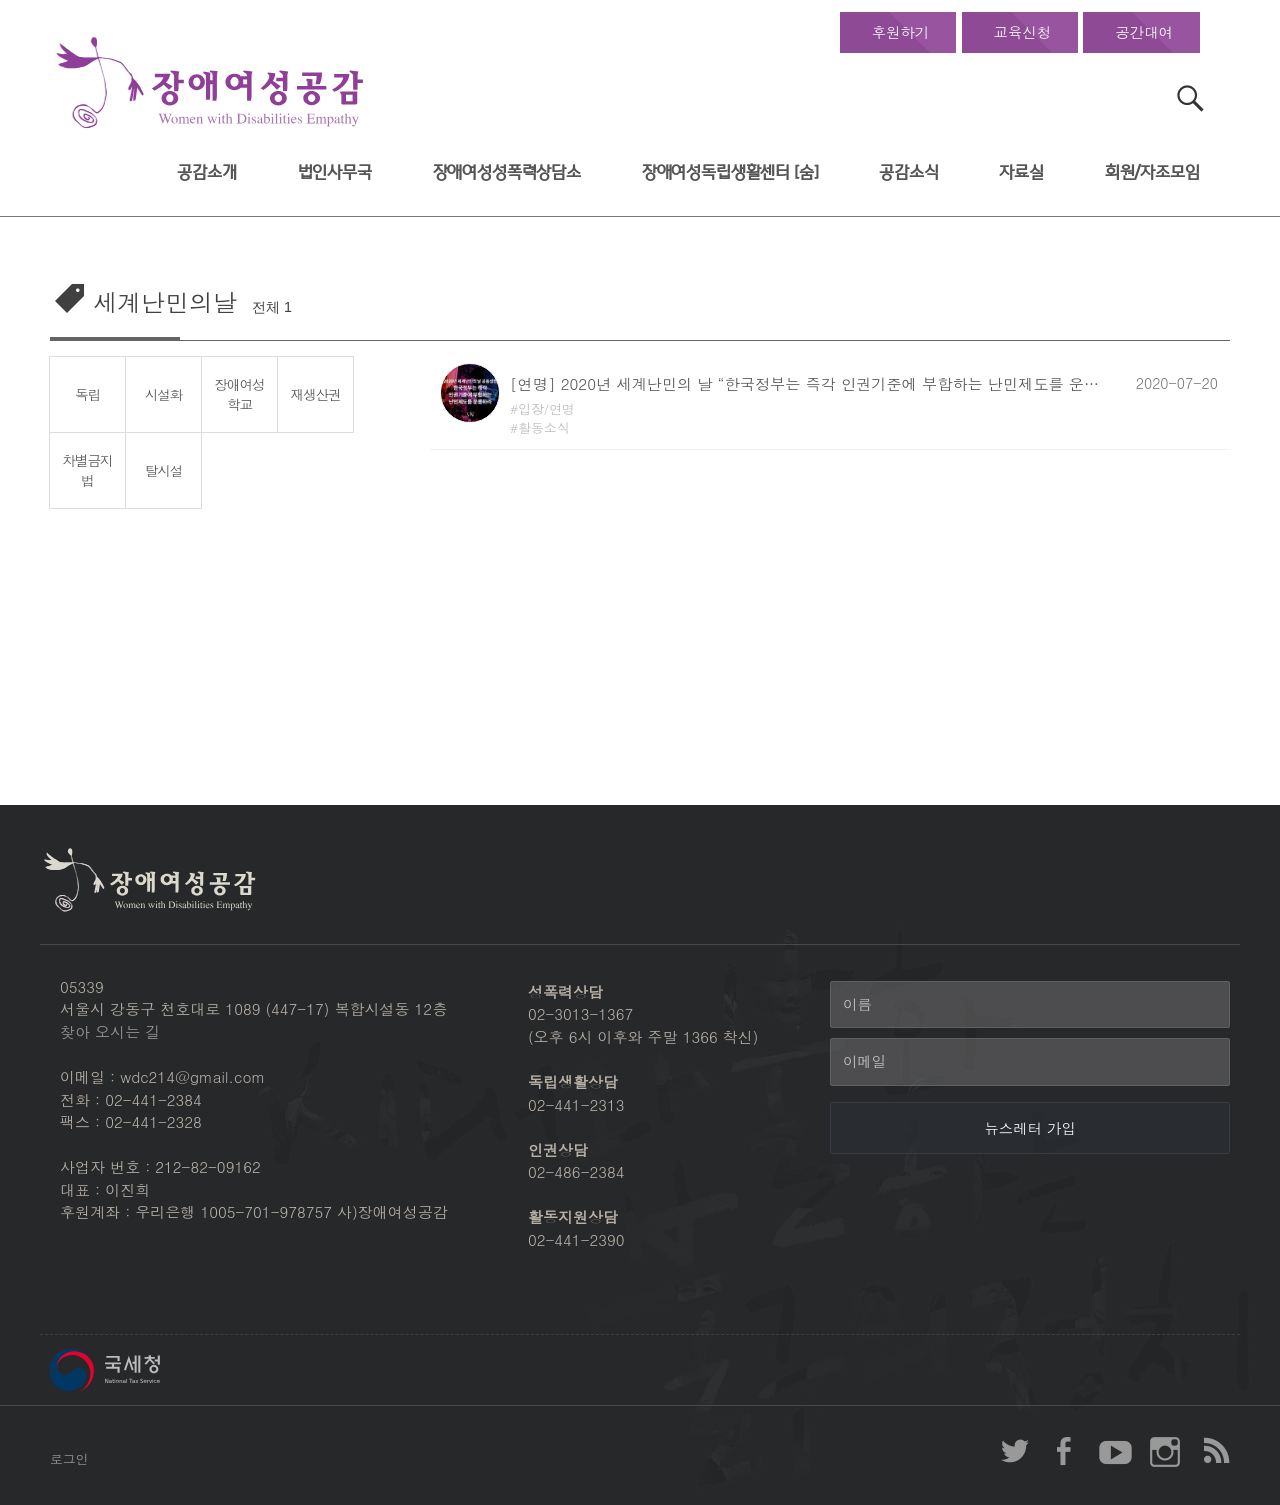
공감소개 (206, 172)
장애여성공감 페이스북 (1065, 1451)
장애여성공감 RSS (1215, 1451)
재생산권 (316, 394)
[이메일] (1030, 1062)
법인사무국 (335, 172)
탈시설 (163, 470)
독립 (87, 394)
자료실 (1021, 172)
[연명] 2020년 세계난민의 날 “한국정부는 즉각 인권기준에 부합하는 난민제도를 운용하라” (810, 383)
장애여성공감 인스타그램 (1165, 1451)
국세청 (150, 1370)
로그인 (69, 1458)
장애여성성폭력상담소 (507, 172)
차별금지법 (88, 470)
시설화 (163, 394)
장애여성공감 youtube (1115, 1451)
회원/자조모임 (1152, 172)
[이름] (1030, 1005)
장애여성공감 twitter (1015, 1451)
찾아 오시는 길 (110, 1031)
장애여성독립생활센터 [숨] (730, 172)
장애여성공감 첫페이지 (210, 83)
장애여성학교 (240, 394)
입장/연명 (546, 408)
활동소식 (544, 427)
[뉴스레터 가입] (1030, 1128)
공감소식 (908, 172)
